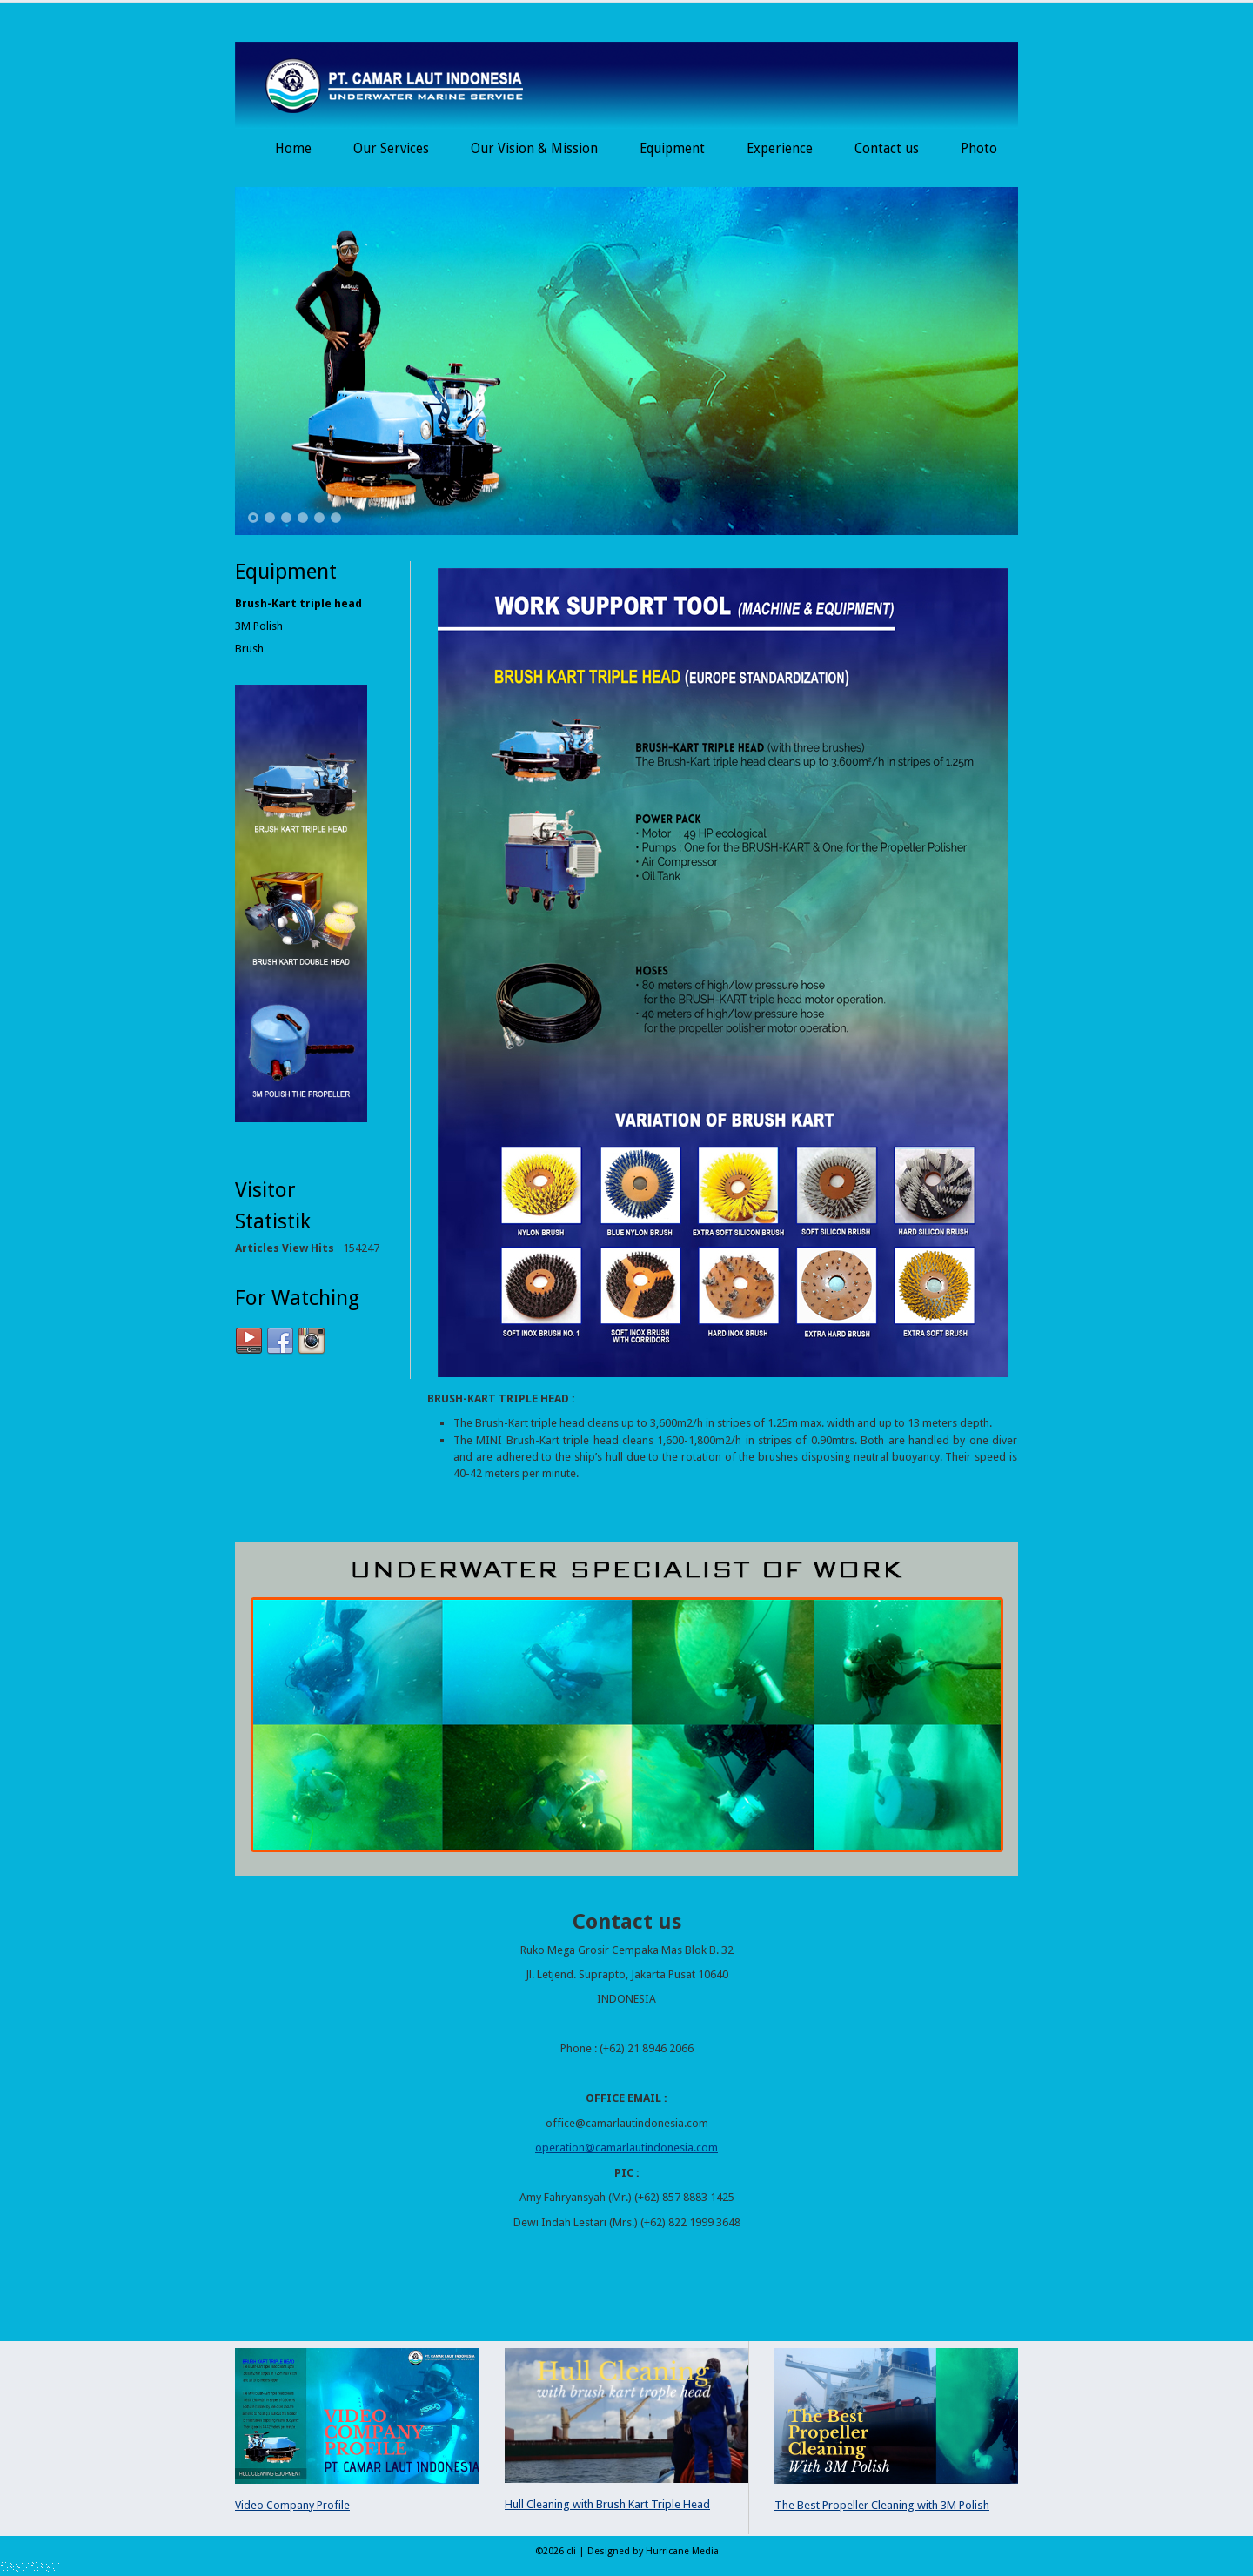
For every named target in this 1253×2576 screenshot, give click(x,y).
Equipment (672, 149)
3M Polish (259, 625)
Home (293, 149)
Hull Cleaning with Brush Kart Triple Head (607, 2504)
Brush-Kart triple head (298, 603)
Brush (249, 648)
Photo (979, 149)
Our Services (391, 149)
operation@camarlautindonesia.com (626, 2147)
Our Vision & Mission (534, 149)
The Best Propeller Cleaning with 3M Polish (881, 2505)
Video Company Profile (292, 2505)
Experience (780, 149)
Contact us (886, 149)
